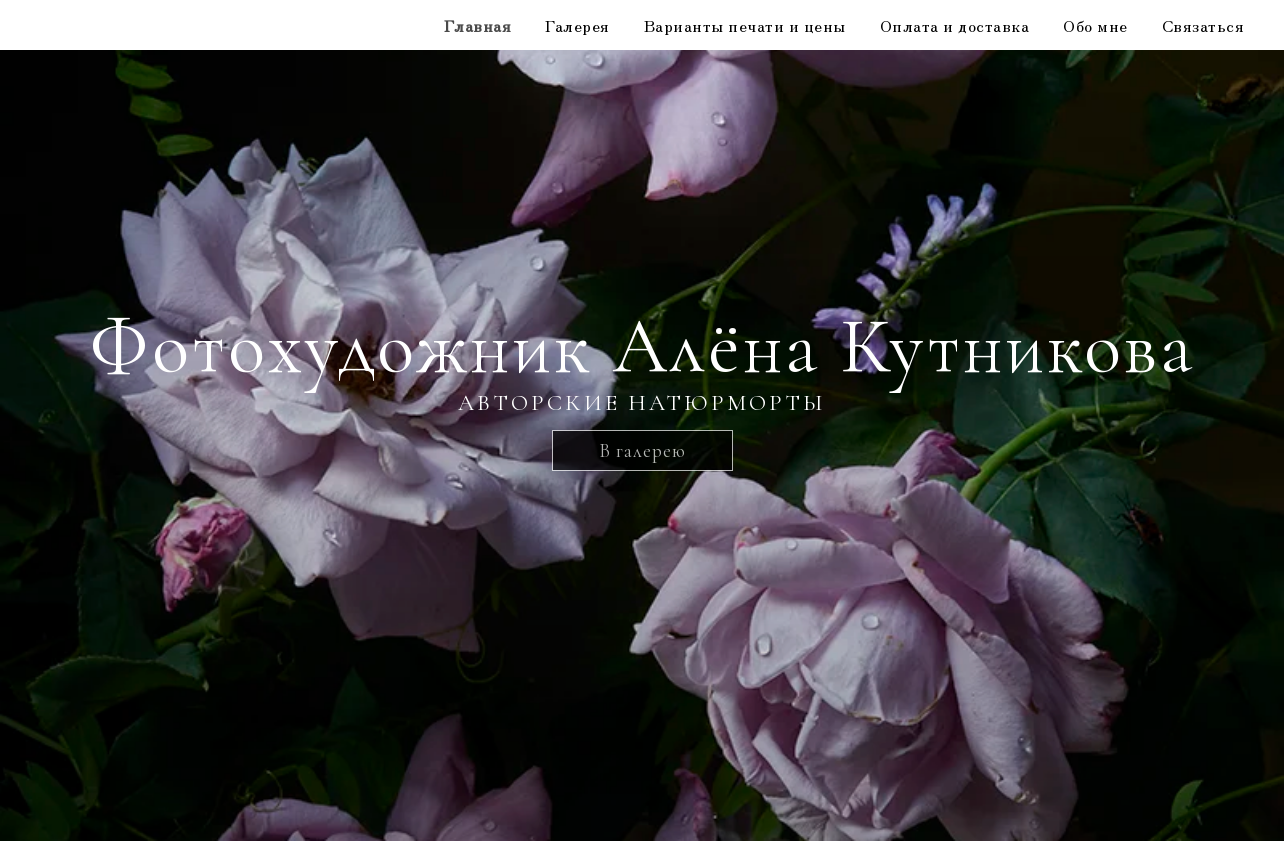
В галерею (642, 450)
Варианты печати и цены (745, 25)
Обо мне (1095, 25)
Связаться (1203, 25)
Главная (478, 25)
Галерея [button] (577, 25)
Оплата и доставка (955, 25)
